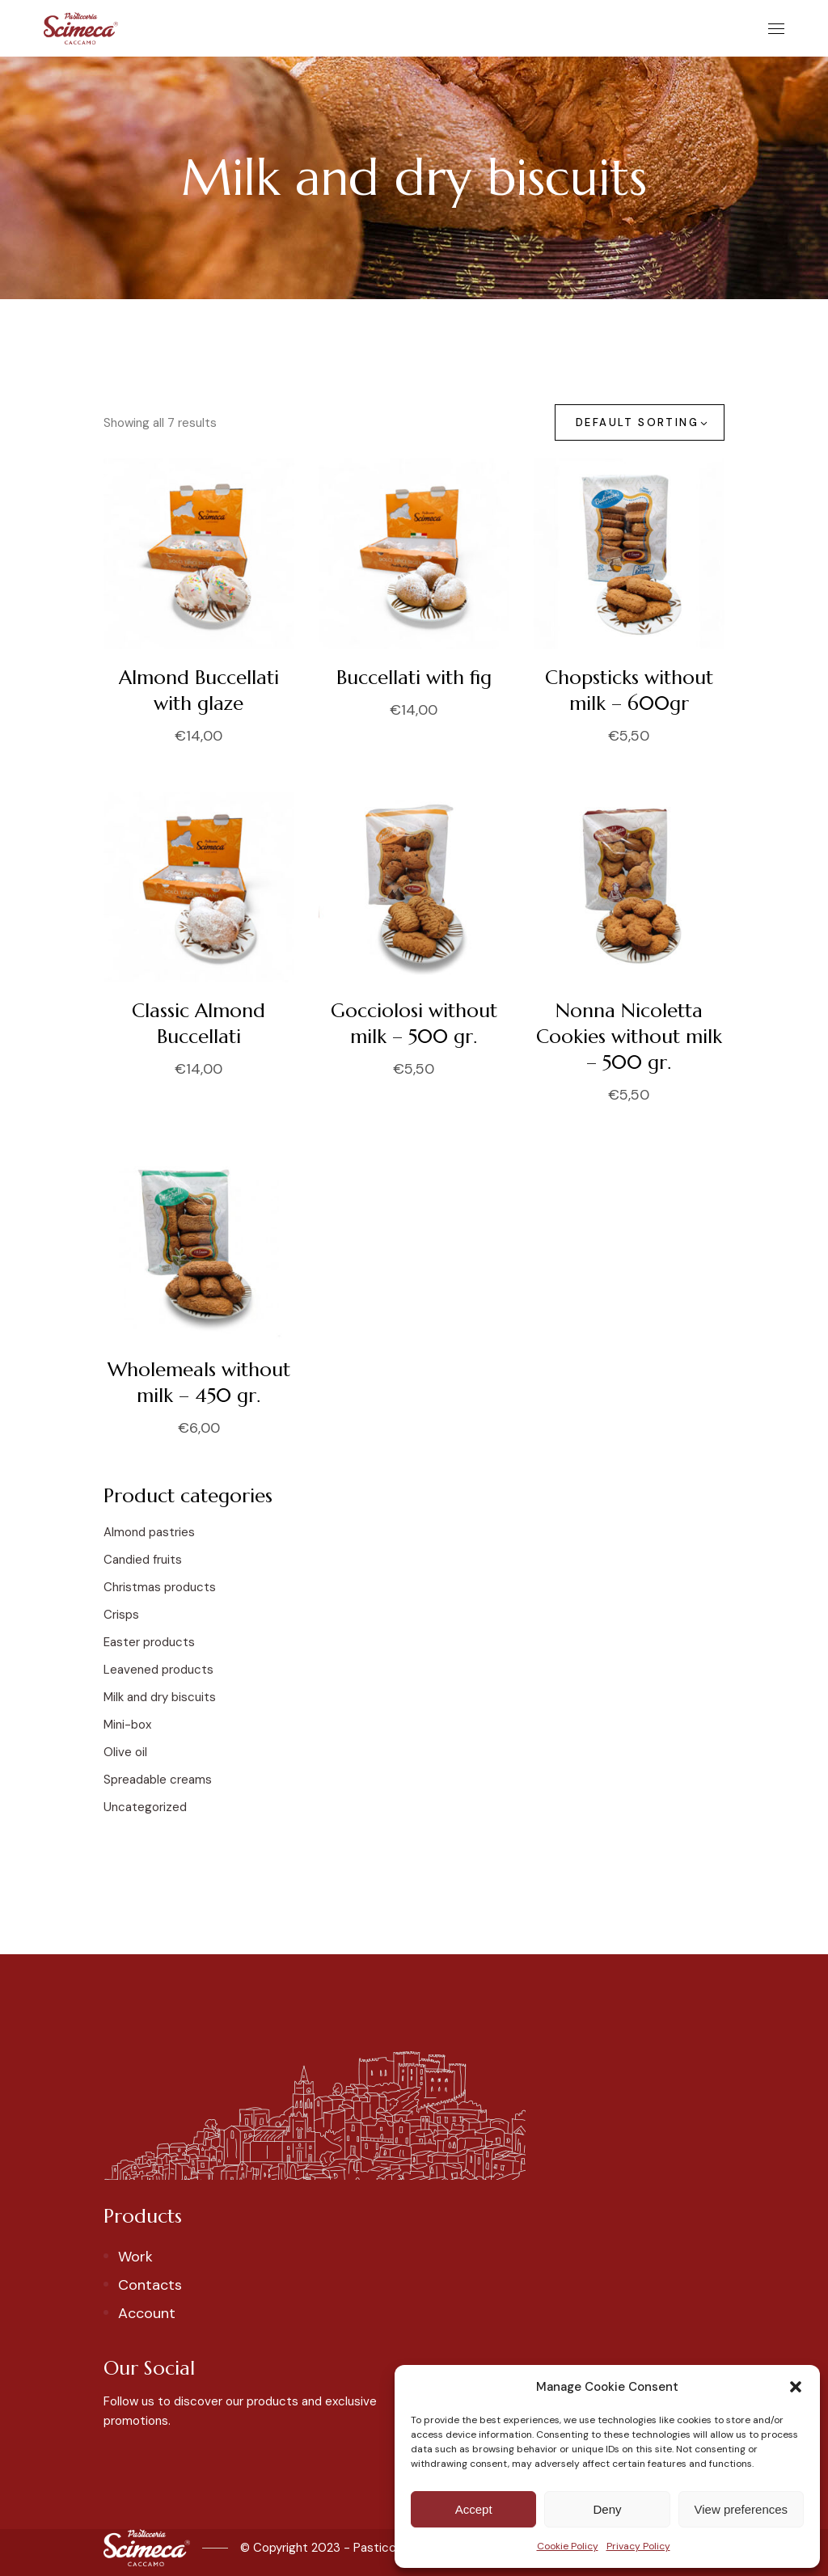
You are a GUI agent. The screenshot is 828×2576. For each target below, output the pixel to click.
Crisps (121, 1615)
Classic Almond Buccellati (198, 1024)
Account (146, 2313)
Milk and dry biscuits (160, 1697)
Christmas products (160, 1587)
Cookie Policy (567, 2546)
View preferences (741, 2509)
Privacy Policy (638, 2546)
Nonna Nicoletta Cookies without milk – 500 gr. (629, 1037)
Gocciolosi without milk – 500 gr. (414, 1024)
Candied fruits (143, 1560)
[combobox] (639, 422)
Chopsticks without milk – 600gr (629, 690)
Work (135, 2256)
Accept (473, 2509)
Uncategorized (145, 1807)
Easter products (149, 1642)
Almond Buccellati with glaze (199, 690)
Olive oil (125, 1752)
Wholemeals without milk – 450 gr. (199, 1383)
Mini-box (127, 1725)
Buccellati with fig (414, 677)
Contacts (150, 2285)
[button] (796, 2387)
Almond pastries (149, 1532)
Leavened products (158, 1670)
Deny (607, 2509)
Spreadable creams (158, 1780)
